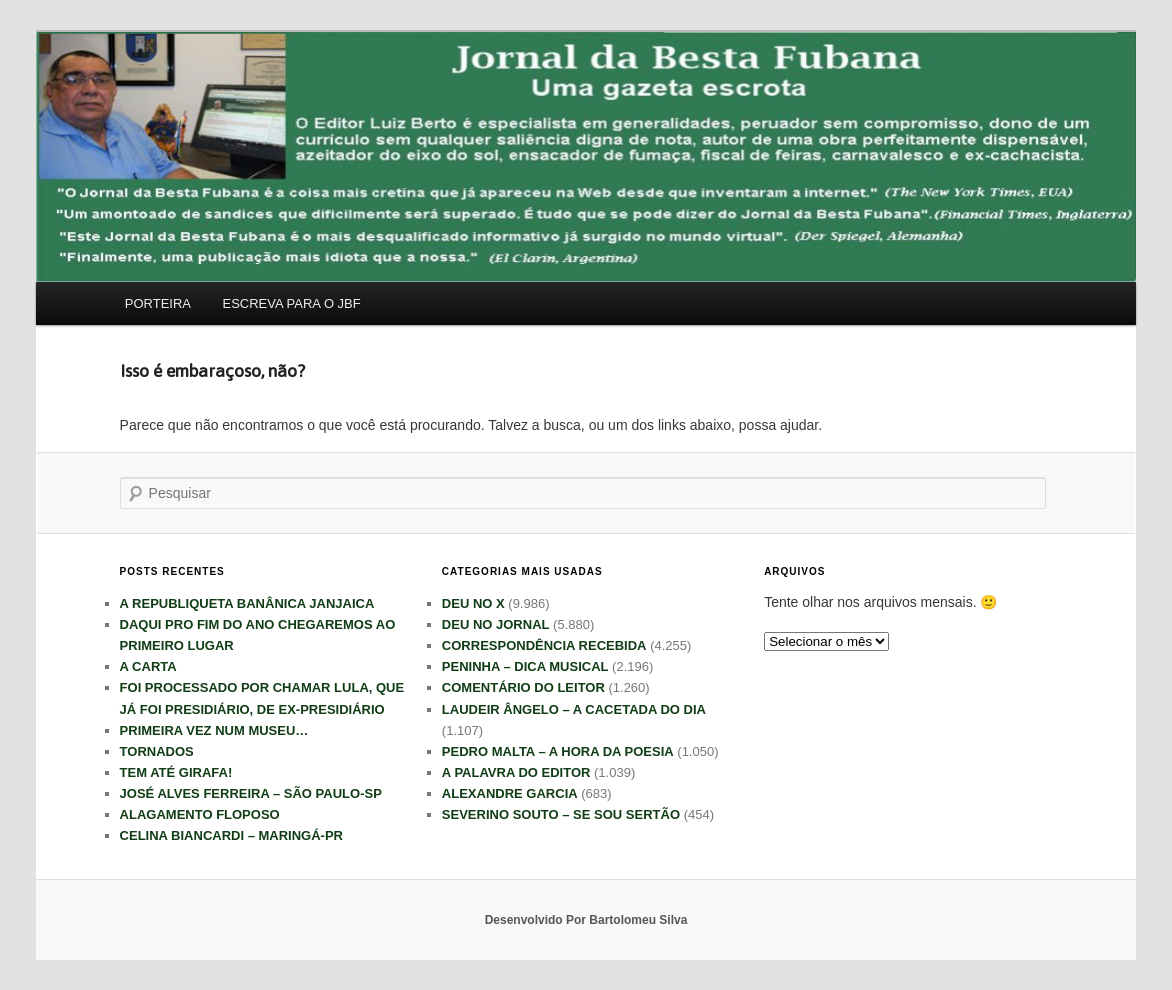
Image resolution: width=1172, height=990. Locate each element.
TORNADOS (157, 751)
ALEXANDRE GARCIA (510, 793)
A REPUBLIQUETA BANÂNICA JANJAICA (247, 603)
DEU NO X (473, 603)
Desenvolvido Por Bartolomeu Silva (586, 920)
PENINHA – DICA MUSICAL (525, 666)
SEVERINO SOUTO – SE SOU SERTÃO (561, 814)
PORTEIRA (158, 303)
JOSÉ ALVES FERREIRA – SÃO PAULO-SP (251, 793)
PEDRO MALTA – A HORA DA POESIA (558, 751)
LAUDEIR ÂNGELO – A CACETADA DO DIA (574, 709)
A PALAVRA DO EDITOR (516, 772)
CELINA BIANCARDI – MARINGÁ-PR (231, 835)
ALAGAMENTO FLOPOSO (200, 814)
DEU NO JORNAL (496, 624)
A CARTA (148, 666)
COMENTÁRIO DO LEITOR (523, 687)
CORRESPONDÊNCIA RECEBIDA (544, 645)
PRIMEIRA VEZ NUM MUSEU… (214, 730)
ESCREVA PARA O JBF (292, 303)
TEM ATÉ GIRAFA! (176, 772)
